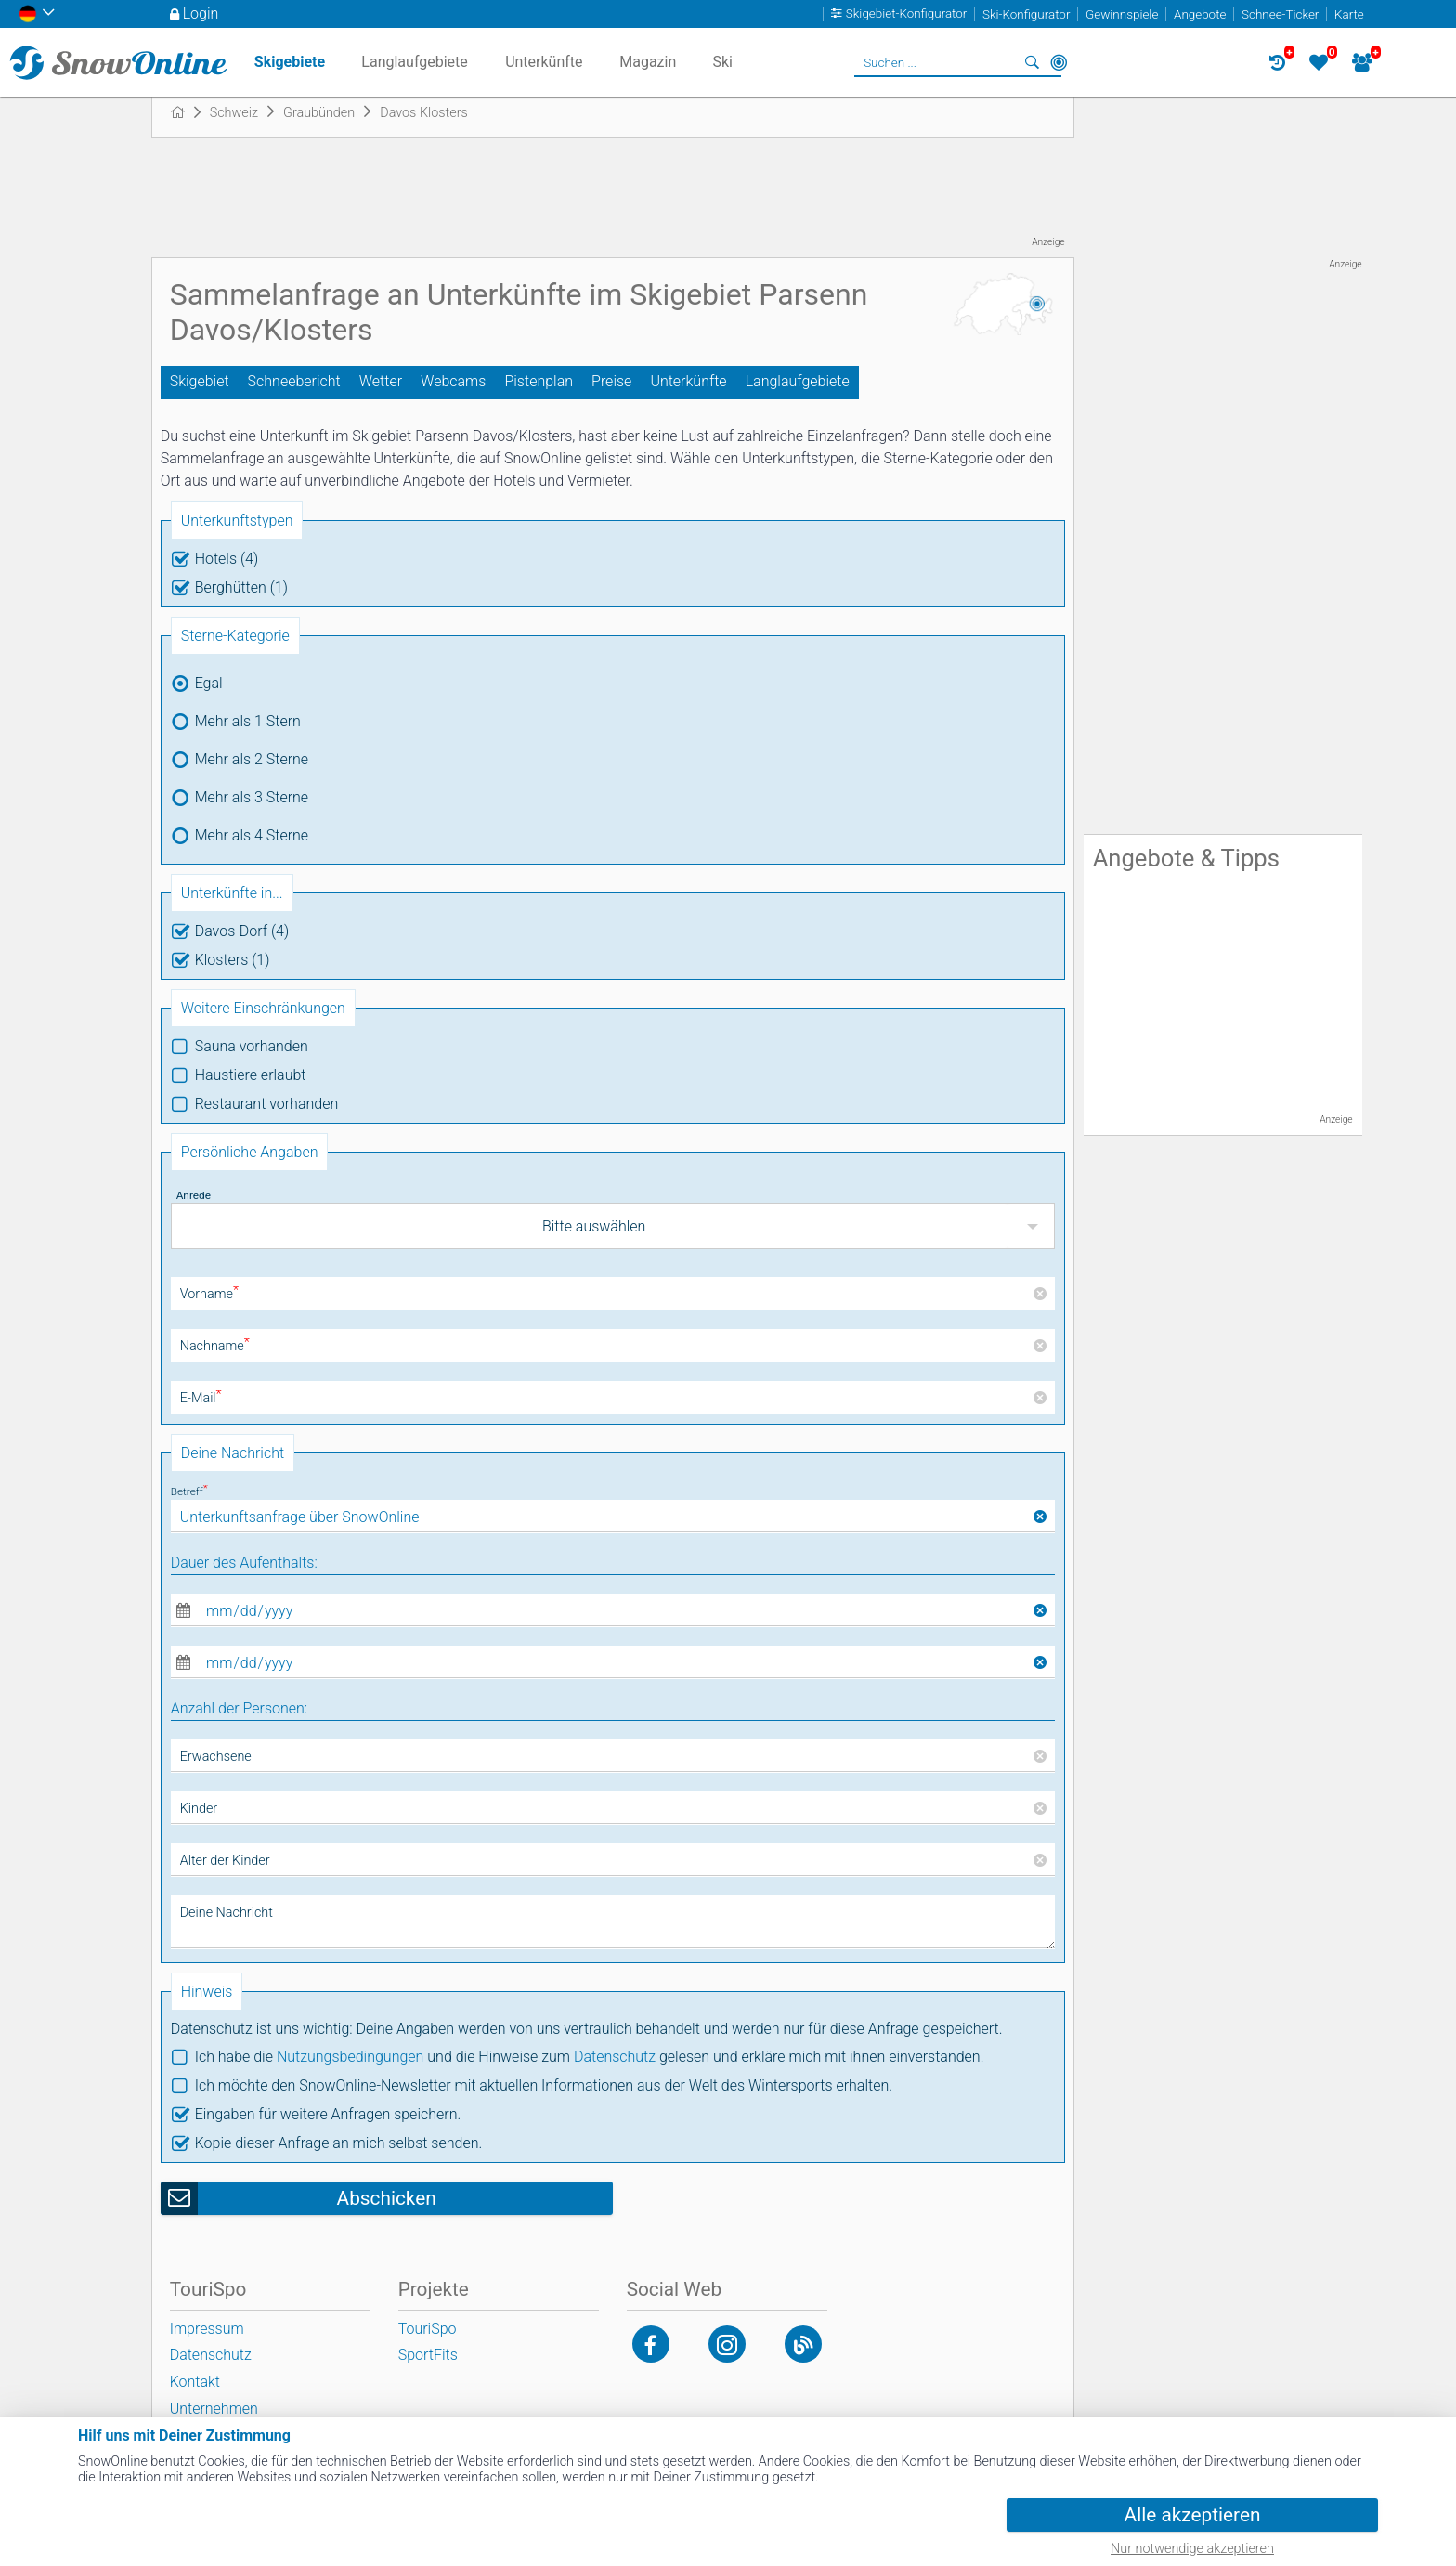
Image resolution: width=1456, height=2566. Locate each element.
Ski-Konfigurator (1026, 14)
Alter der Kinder (225, 1861)
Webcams (453, 381)
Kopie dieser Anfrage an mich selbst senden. (339, 2143)
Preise (611, 381)
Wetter (380, 381)
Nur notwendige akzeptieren (1192, 2549)
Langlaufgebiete (798, 381)
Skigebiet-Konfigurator (907, 14)
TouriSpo (427, 2329)
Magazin (647, 62)
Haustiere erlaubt (250, 1075)
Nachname (215, 1346)
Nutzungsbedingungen (350, 2056)
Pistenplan (538, 381)
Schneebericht (294, 381)
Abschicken (386, 2198)
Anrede (193, 1195)
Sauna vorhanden (251, 1046)
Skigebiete (289, 62)
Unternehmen (214, 2408)
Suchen (1032, 62)
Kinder (199, 1809)
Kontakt (195, 2381)
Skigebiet (199, 381)
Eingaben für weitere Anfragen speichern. (328, 2114)
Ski (722, 62)
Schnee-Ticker (1280, 14)
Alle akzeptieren (1192, 2515)
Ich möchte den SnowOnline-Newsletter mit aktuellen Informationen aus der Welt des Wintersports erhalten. (543, 2085)
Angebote (1200, 14)
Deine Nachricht (226, 1913)
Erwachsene (216, 1757)
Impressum (207, 2329)
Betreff (189, 1491)
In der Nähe (1058, 62)
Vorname (209, 1294)
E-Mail (201, 1398)
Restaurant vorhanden (267, 1104)
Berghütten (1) (241, 587)
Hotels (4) (227, 558)
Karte (1349, 14)
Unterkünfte (688, 381)
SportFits (428, 2355)
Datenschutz (615, 2056)
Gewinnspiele (1122, 14)
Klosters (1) (232, 960)
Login (201, 13)
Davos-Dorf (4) (242, 931)
